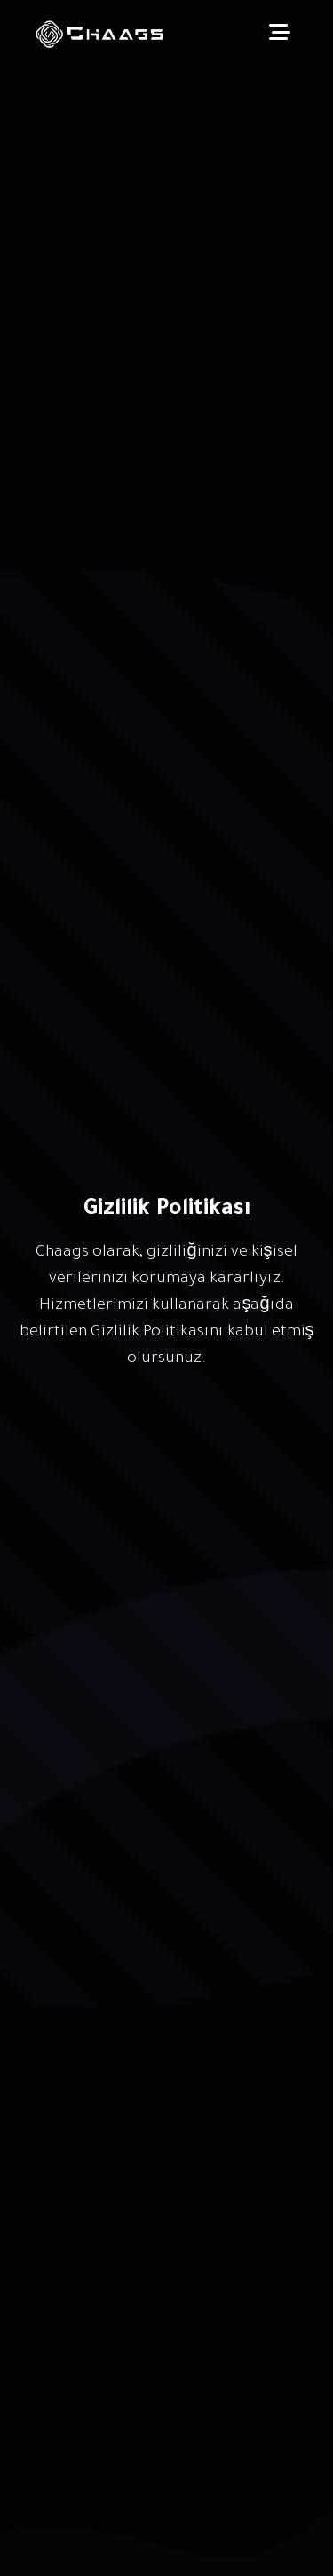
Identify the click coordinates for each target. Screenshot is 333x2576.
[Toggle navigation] (279, 34)
